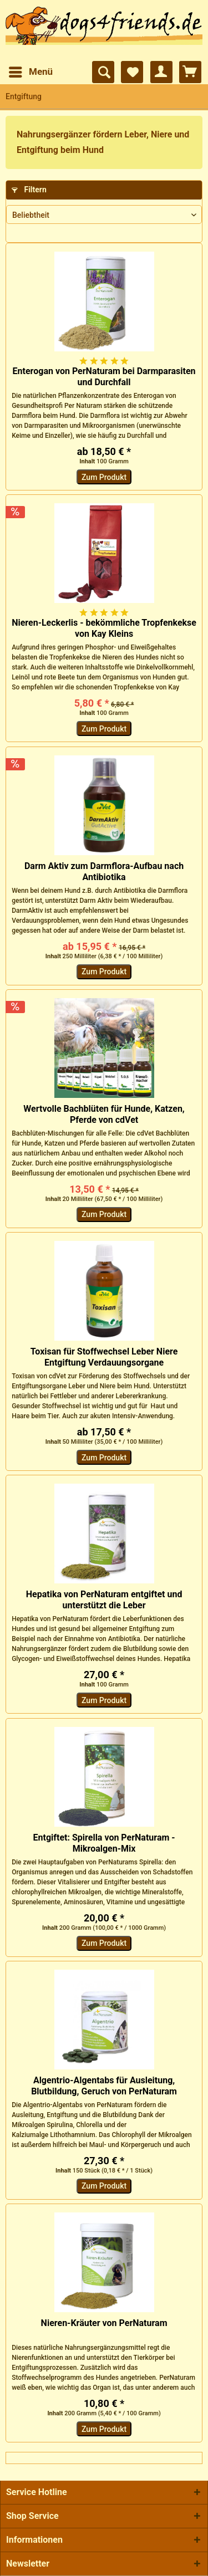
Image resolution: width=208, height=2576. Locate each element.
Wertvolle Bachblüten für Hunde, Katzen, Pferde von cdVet (103, 1114)
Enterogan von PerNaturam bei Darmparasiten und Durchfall (104, 376)
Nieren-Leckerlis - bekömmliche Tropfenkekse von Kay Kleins (104, 628)
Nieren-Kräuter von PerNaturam (104, 2323)
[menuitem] (30, 72)
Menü (31, 70)
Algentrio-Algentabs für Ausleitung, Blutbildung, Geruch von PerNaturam (104, 2086)
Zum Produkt (104, 477)
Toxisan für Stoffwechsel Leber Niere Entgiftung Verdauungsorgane (104, 1357)
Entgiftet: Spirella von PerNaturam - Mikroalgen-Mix (104, 1843)
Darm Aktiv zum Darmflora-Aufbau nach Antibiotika (104, 871)
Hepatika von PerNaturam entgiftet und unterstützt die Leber (104, 1600)
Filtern (29, 189)
